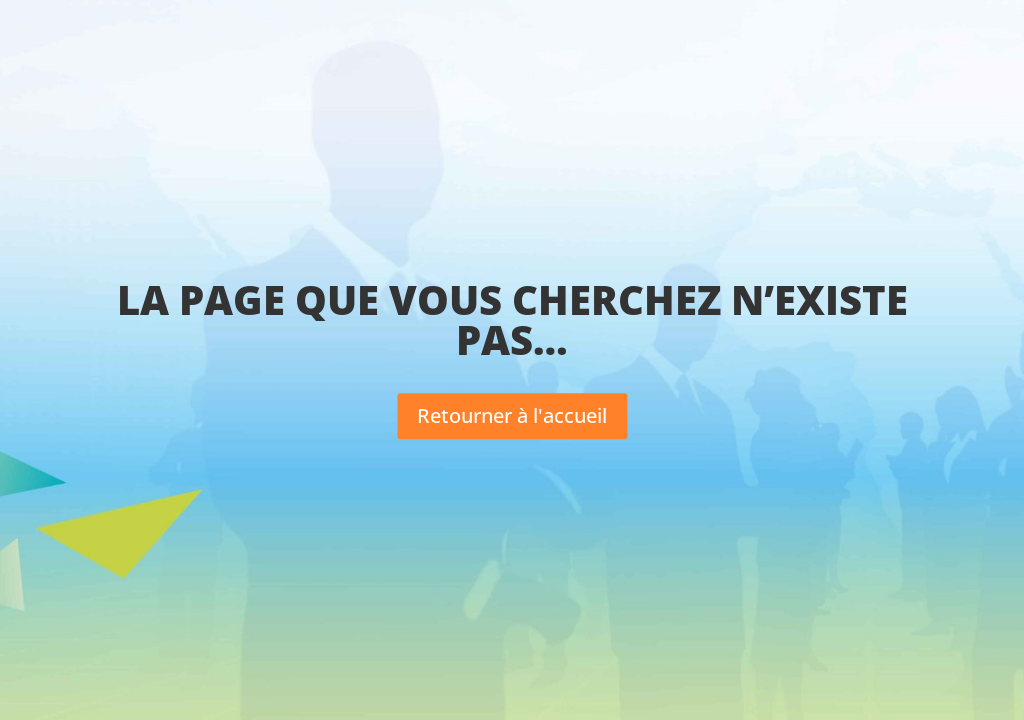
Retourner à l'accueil (512, 415)
